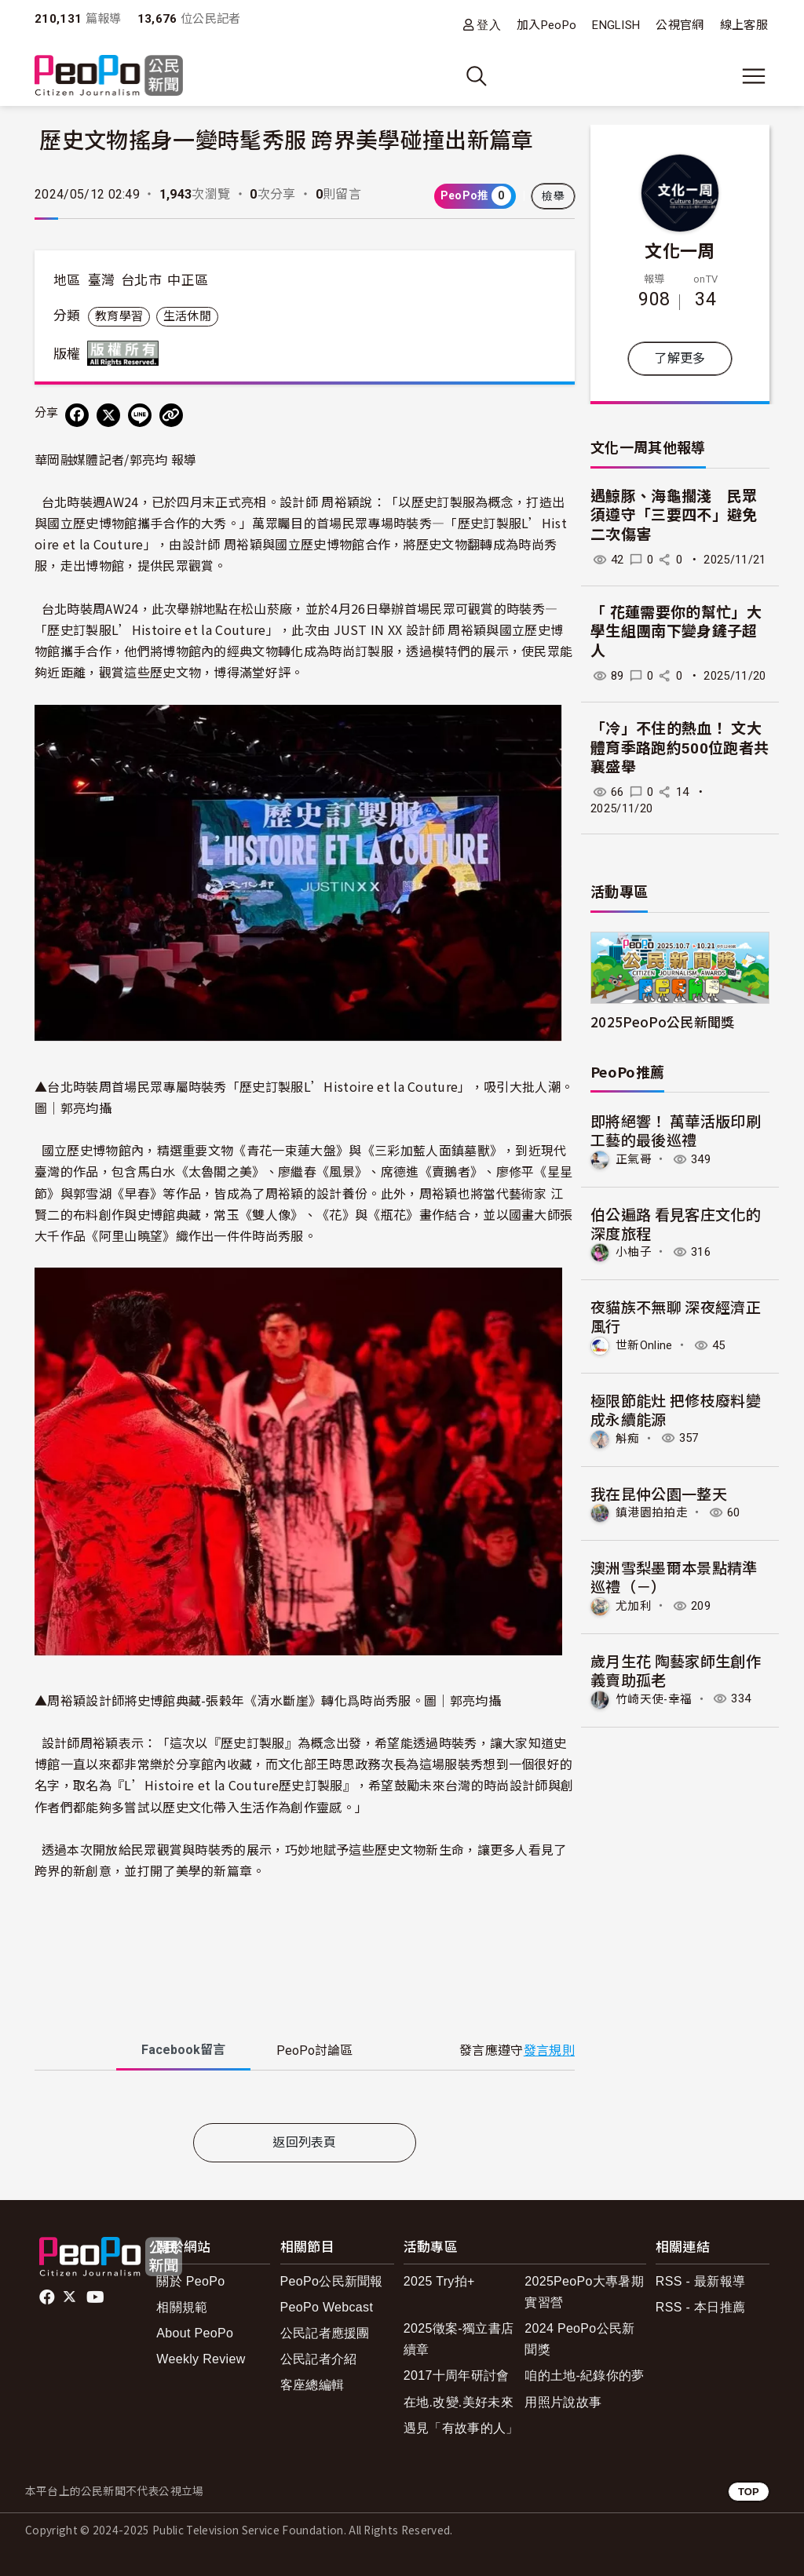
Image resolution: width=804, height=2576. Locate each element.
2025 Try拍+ (439, 2281)
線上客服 (744, 25)
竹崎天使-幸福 (654, 1698)
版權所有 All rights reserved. (126, 353)
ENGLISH (616, 25)
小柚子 (634, 1252)
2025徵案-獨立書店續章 (458, 2339)
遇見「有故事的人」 (461, 2428)
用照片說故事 (562, 2402)
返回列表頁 (304, 2142)
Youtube (96, 2297)
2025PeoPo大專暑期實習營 (584, 2292)
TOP (748, 2492)
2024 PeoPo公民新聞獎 (579, 2339)
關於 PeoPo (190, 2281)
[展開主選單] (753, 76)
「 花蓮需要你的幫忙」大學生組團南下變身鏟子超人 (676, 632)
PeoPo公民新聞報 (331, 2281)
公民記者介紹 (318, 2359)
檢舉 (553, 196)
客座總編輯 (312, 2385)
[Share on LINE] (140, 415)
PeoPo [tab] (314, 2050)
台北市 (141, 280)
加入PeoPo (546, 25)
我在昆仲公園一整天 (658, 1493)
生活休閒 (187, 316)
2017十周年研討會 (457, 2375)
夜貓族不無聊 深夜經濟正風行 (675, 1316)
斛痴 (628, 1438)
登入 (489, 25)
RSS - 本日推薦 (700, 2307)
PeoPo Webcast (327, 2307)
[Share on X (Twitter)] (108, 415)
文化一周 (679, 249)
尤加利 (634, 1606)
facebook (48, 2297)
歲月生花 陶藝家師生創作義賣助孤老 (675, 1670)
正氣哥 (634, 1159)
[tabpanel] (305, 2100)
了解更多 (679, 358)
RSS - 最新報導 (700, 2281)
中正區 (187, 280)
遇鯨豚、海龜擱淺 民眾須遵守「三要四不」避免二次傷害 (674, 515)
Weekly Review (200, 2359)
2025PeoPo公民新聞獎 (662, 1021)
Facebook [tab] (183, 2049)
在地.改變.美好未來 (458, 2402)
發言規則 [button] (549, 2050)
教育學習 (119, 316)
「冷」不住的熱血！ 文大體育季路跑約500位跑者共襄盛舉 (679, 748)
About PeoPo (194, 2333)
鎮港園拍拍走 (652, 1512)
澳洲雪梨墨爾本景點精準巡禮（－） (674, 1576)
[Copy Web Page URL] (171, 415)
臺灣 (101, 280)
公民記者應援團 (325, 2333)
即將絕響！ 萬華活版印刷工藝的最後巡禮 (675, 1130)
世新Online (644, 1345)
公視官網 (680, 25)
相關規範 (181, 2307)
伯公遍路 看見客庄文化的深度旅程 (675, 1223)
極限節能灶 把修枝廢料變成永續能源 (675, 1409)
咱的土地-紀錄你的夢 (584, 2375)
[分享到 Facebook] (77, 415)
